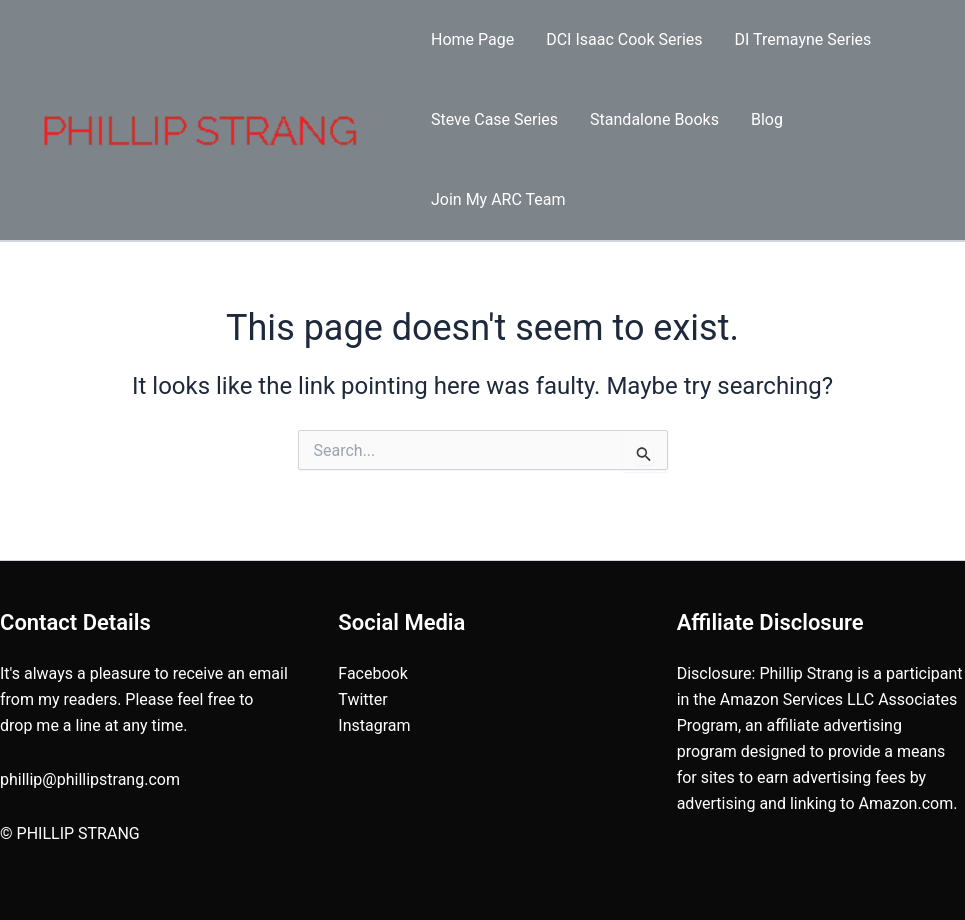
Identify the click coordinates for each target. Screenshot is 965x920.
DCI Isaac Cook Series (624, 39)
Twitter (362, 699)
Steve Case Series (494, 119)
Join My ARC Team (498, 199)
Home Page (472, 39)
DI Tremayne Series (803, 39)
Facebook (372, 673)
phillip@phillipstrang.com (90, 779)
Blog (767, 119)
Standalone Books (654, 119)
